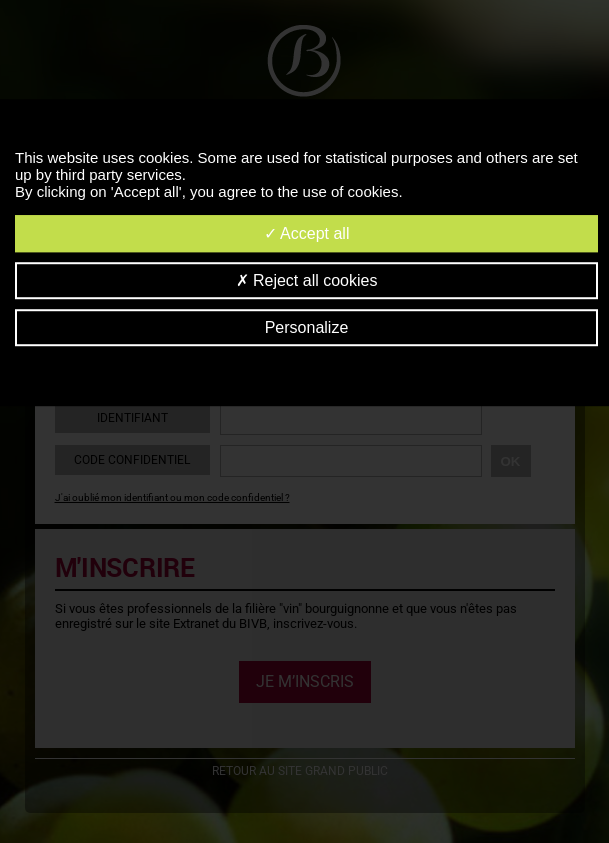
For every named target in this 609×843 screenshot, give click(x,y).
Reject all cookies (307, 280)
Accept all (307, 233)
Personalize (307, 327)
